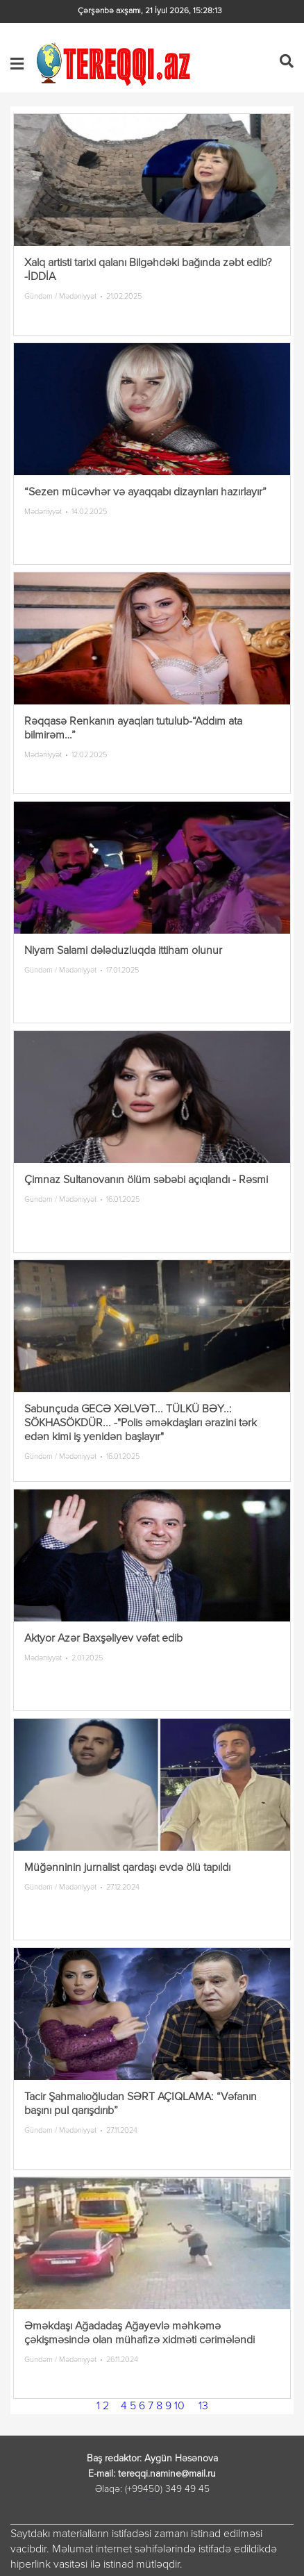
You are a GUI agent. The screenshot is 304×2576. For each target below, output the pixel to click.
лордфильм (152, 2497)
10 (179, 2406)
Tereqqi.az (116, 64)
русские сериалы (152, 2499)
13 (203, 2406)
